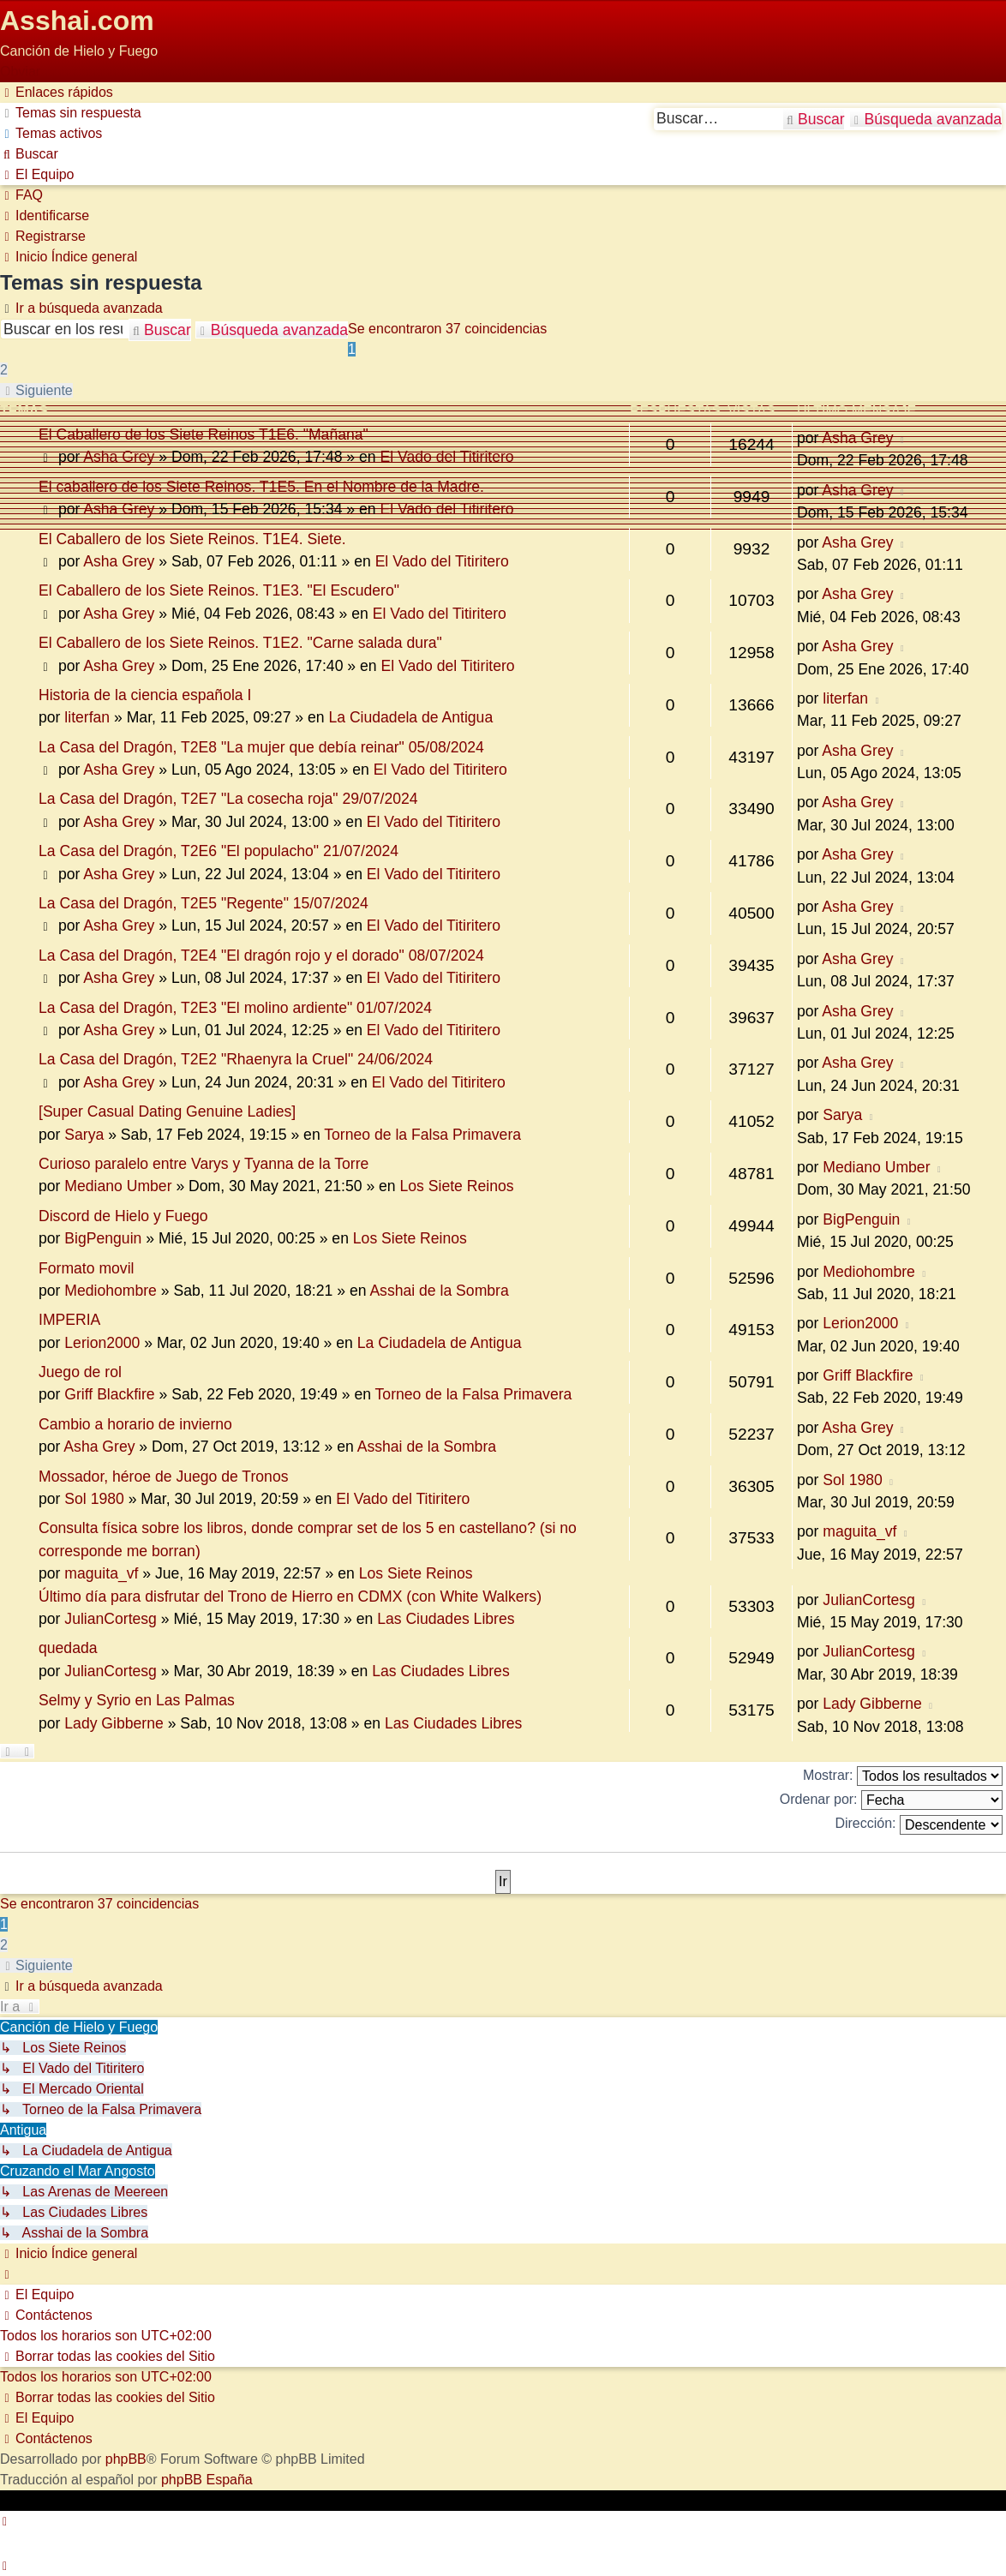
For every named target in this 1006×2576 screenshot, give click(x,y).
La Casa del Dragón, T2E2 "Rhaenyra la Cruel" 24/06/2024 (236, 1059)
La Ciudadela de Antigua (410, 717)
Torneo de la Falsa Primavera (422, 1134)
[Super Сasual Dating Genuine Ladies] (167, 1111)
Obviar (20, 71)
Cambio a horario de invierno (135, 1424)
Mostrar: (903, 1776)
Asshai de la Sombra (438, 1290)
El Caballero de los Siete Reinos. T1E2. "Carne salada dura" (240, 642)
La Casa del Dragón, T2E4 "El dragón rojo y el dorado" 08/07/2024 (261, 955)
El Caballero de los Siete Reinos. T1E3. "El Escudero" (219, 590)
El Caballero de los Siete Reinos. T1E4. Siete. (192, 539)
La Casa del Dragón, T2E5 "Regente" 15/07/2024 (203, 903)
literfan (87, 717)
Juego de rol (80, 1372)
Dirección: (919, 1825)
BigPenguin (102, 1238)
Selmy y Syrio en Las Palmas (137, 1700)
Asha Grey (118, 456)
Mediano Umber (117, 1186)
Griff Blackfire (109, 1394)
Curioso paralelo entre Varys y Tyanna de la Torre (203, 1163)
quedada (68, 1647)
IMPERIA (69, 1319)
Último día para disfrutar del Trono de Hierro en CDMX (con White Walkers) (290, 1596)
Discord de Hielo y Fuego (123, 1216)
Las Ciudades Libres (445, 1618)
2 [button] (4, 369)
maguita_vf (101, 1573)
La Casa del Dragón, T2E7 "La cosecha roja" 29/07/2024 (228, 798)
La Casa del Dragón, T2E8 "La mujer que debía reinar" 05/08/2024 (261, 747)
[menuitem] (70, 112)
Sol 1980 (93, 1498)
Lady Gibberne (113, 1723)
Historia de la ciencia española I (145, 695)
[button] (36, 390)
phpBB (126, 2459)
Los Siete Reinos (457, 1186)
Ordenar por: (891, 1800)
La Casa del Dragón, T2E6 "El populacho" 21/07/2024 (218, 851)
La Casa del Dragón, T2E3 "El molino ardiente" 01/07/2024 (235, 1007)
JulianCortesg (110, 1618)
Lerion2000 (102, 1342)
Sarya (84, 1134)
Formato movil (86, 1268)
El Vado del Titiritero (446, 456)
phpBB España (207, 2479)
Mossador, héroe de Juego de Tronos (163, 1476)
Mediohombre (110, 1290)
